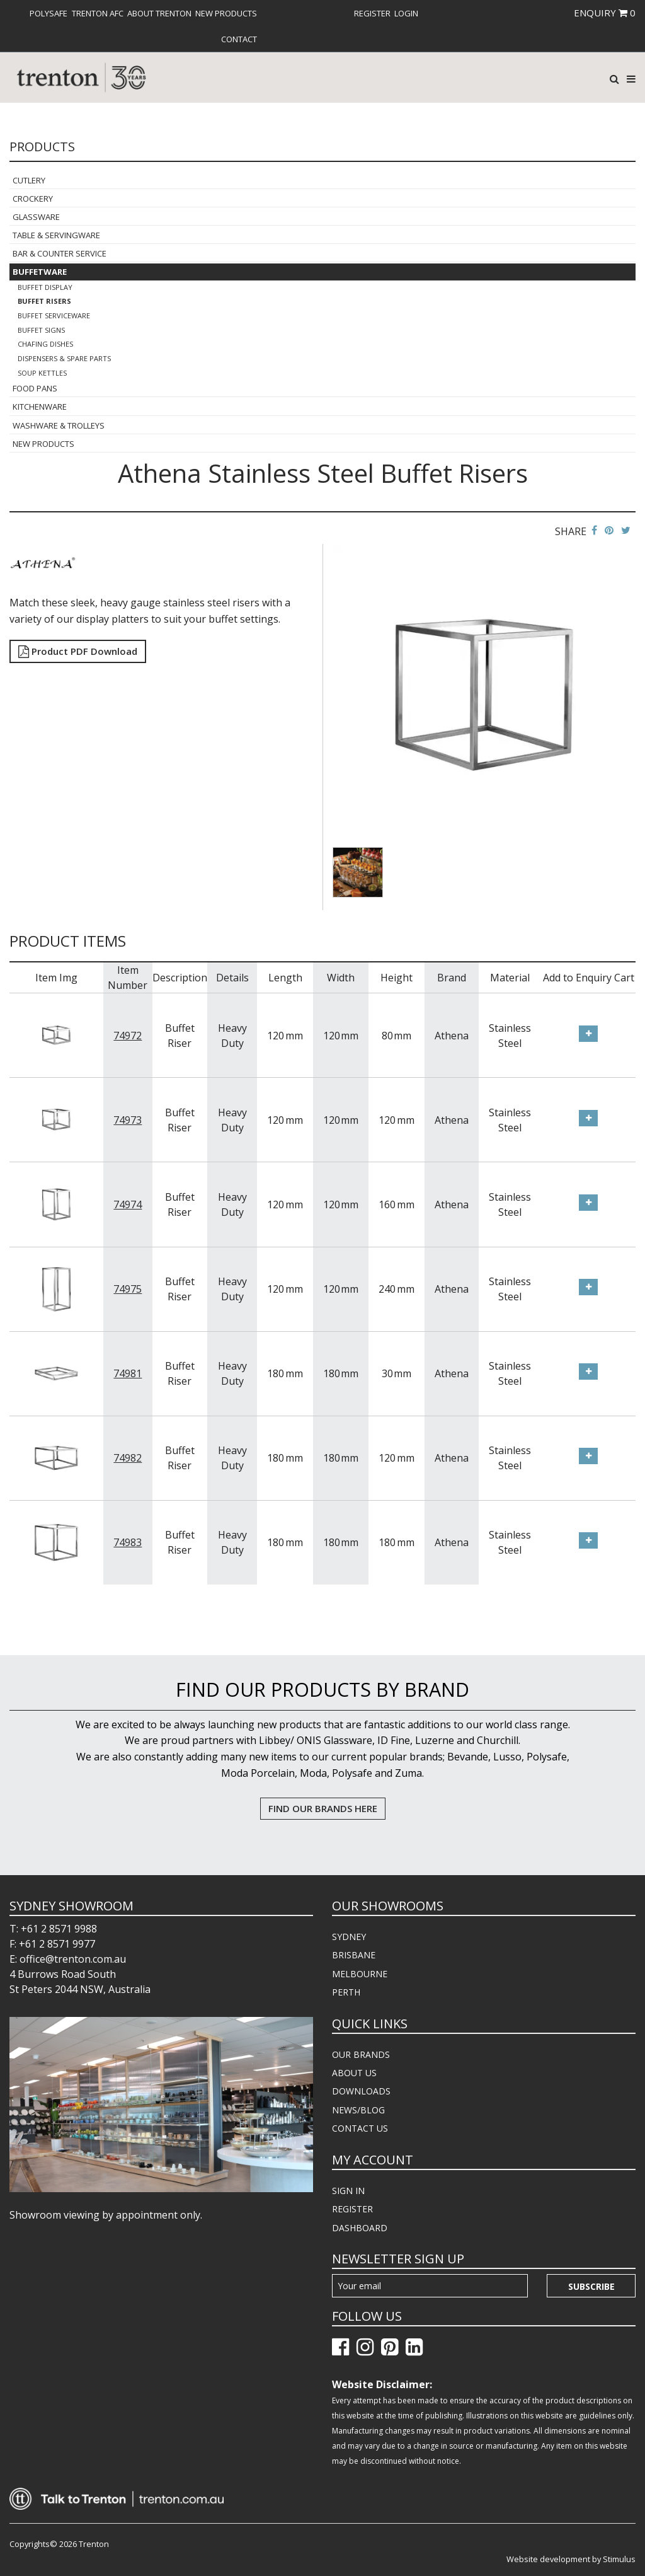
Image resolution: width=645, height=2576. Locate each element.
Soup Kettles (42, 373)
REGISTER (352, 2209)
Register (372, 13)
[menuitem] (48, 13)
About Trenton (159, 13)
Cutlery (29, 180)
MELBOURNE (359, 1974)
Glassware (36, 216)
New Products (226, 13)
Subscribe (591, 2286)
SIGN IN (348, 2191)
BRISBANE (353, 1955)
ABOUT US (354, 2073)
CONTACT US (360, 2128)
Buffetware (40, 271)
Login (406, 13)
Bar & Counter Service (59, 253)
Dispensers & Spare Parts (64, 358)
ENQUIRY (605, 12)
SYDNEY (349, 1937)
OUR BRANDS (361, 2054)
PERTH (346, 1992)
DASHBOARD (359, 2228)
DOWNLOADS (361, 2091)
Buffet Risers (44, 301)
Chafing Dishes (45, 344)
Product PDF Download (77, 651)
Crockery (33, 198)
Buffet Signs (41, 330)
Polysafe (48, 13)
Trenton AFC (97, 13)
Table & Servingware (56, 235)
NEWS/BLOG (358, 2110)
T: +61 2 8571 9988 (53, 1929)
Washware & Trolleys (59, 425)
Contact (239, 39)
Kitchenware (40, 406)
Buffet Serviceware (54, 315)
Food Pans (35, 388)
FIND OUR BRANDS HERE (322, 1808)
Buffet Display (45, 287)
